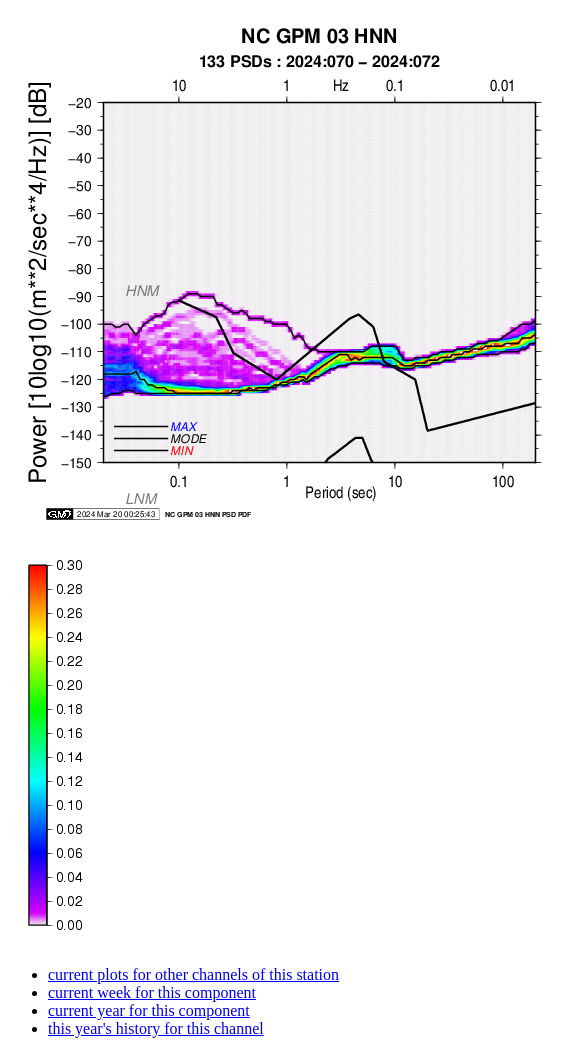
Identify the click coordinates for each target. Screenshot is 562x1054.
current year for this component (149, 1010)
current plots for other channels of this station (193, 974)
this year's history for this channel (156, 1028)
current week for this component (152, 992)
